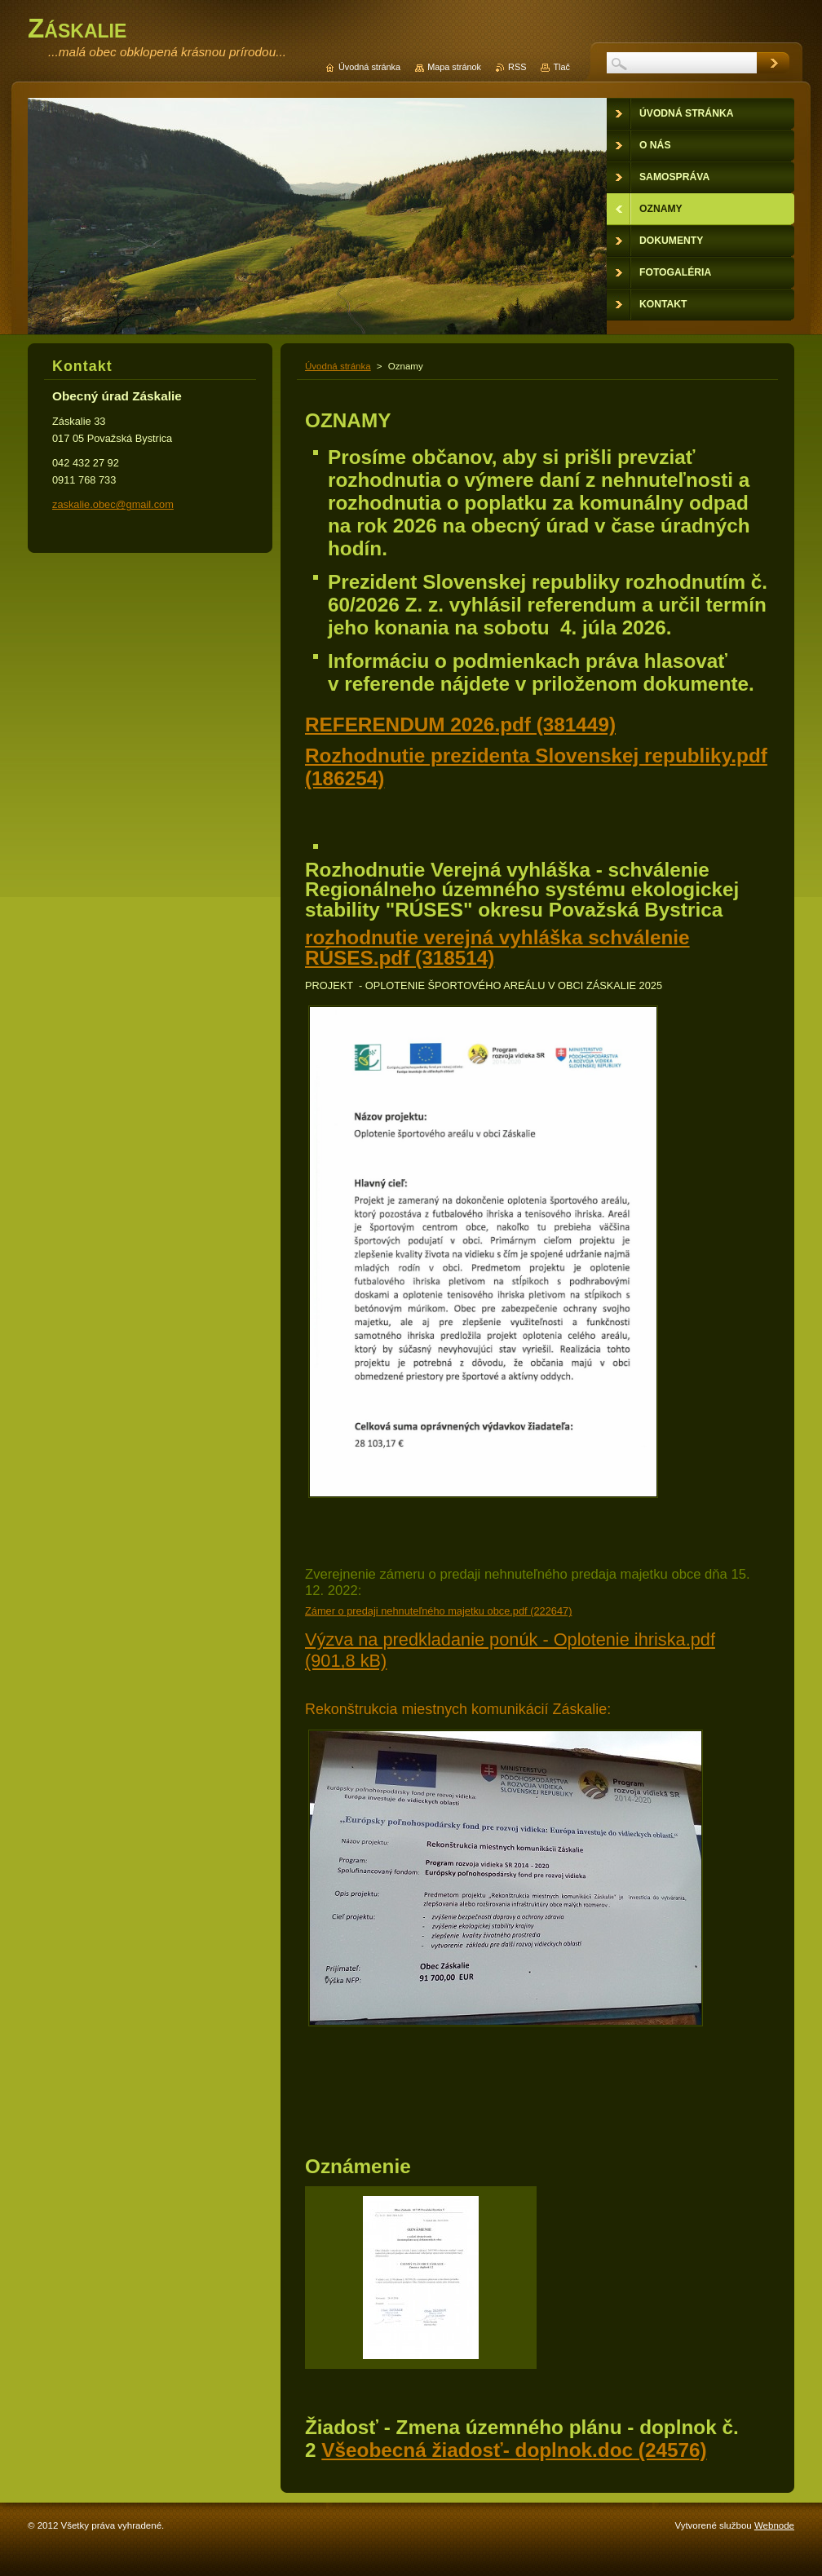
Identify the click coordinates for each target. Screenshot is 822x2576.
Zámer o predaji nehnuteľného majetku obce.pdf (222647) (438, 1611)
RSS (517, 67)
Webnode (774, 2525)
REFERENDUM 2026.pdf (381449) (460, 725)
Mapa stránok (454, 67)
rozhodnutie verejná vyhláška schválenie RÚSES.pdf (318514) (497, 947)
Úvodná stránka (338, 366)
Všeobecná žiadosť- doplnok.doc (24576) (513, 2450)
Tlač (561, 67)
